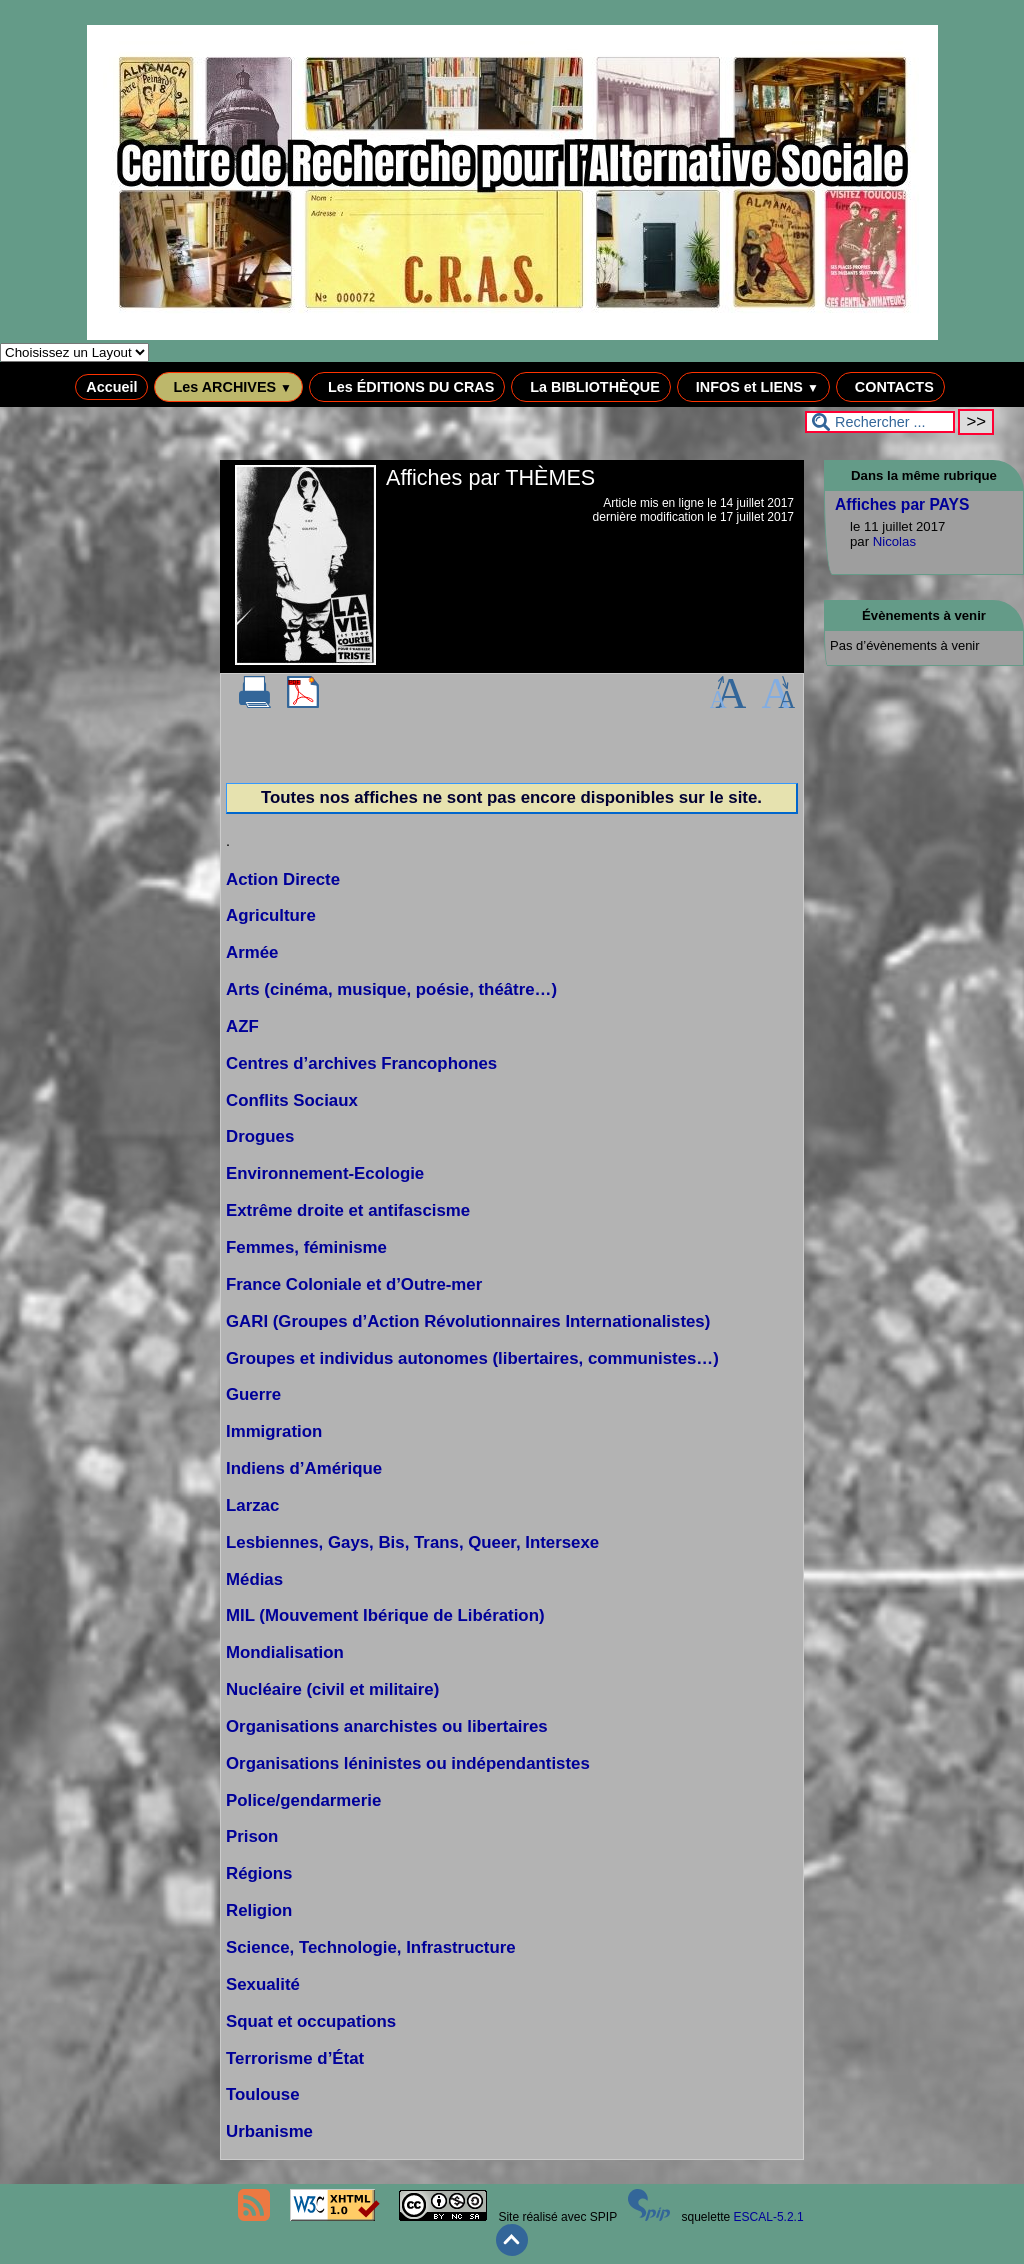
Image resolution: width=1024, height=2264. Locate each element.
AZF (242, 1026)
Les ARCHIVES (228, 387)
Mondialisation (285, 1652)
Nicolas (894, 541)
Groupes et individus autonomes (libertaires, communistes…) (472, 1358)
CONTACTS (890, 387)
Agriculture (271, 915)
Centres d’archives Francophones (361, 1063)
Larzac (252, 1505)
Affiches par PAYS (902, 504)
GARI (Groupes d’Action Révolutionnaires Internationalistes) (468, 1321)
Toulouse (263, 2094)
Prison (252, 1836)
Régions (259, 1873)
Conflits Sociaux (292, 1100)
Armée (252, 952)
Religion (259, 1910)
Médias (254, 1579)
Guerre (253, 1394)
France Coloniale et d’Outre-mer (354, 1284)
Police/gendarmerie (303, 1800)
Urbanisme (269, 2131)
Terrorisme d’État (295, 2058)
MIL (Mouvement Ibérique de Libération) (385, 1615)
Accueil (111, 387)
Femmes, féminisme (306, 1247)
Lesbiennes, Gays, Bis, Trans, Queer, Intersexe (412, 1542)
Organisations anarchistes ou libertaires (387, 1726)
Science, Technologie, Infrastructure (371, 1947)
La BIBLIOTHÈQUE (591, 387)
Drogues (260, 1136)
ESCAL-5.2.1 (769, 2217)
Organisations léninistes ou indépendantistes (408, 1763)
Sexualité (263, 1984)
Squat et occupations (311, 2021)
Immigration (274, 1431)
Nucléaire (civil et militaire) (332, 1689)
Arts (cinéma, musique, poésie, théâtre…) (391, 989)
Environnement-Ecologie (325, 1173)
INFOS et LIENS (753, 387)
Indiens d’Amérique (304, 1468)
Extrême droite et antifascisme (348, 1210)
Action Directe (283, 879)
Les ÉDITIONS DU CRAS (407, 387)
